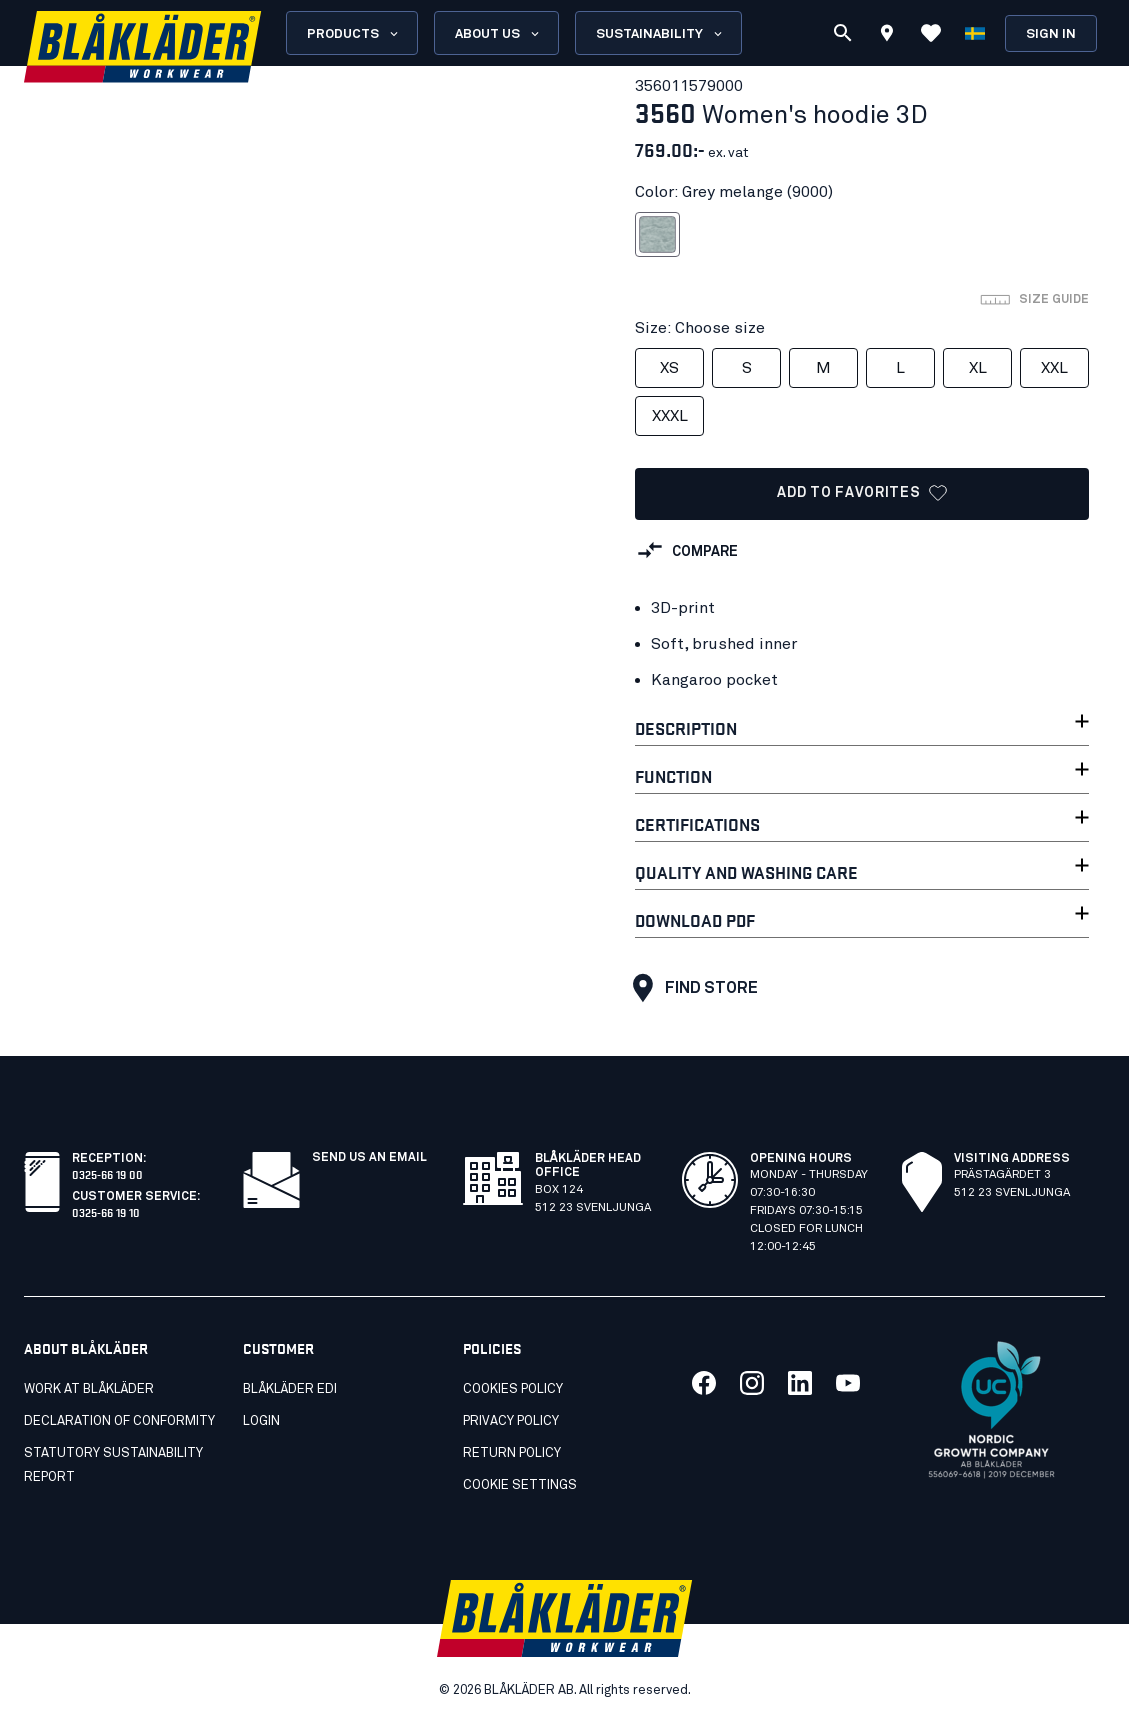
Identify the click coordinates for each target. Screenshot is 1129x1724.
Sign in (1051, 34)
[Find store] (887, 36)
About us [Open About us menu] (498, 34)
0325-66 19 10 (106, 1211)
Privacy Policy (511, 1421)
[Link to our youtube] (848, 1383)
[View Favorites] (931, 33)
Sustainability (660, 34)
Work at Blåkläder (89, 1389)
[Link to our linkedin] (800, 1383)
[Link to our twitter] (752, 1383)
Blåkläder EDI (290, 1389)
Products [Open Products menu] (354, 34)
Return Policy (512, 1453)
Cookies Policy (513, 1389)
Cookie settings (520, 1485)
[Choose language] (975, 33)
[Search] (843, 33)
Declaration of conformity (119, 1421)
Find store (690, 988)
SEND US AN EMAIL (369, 1158)
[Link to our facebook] (704, 1383)
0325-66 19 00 (107, 1173)
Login (261, 1421)
